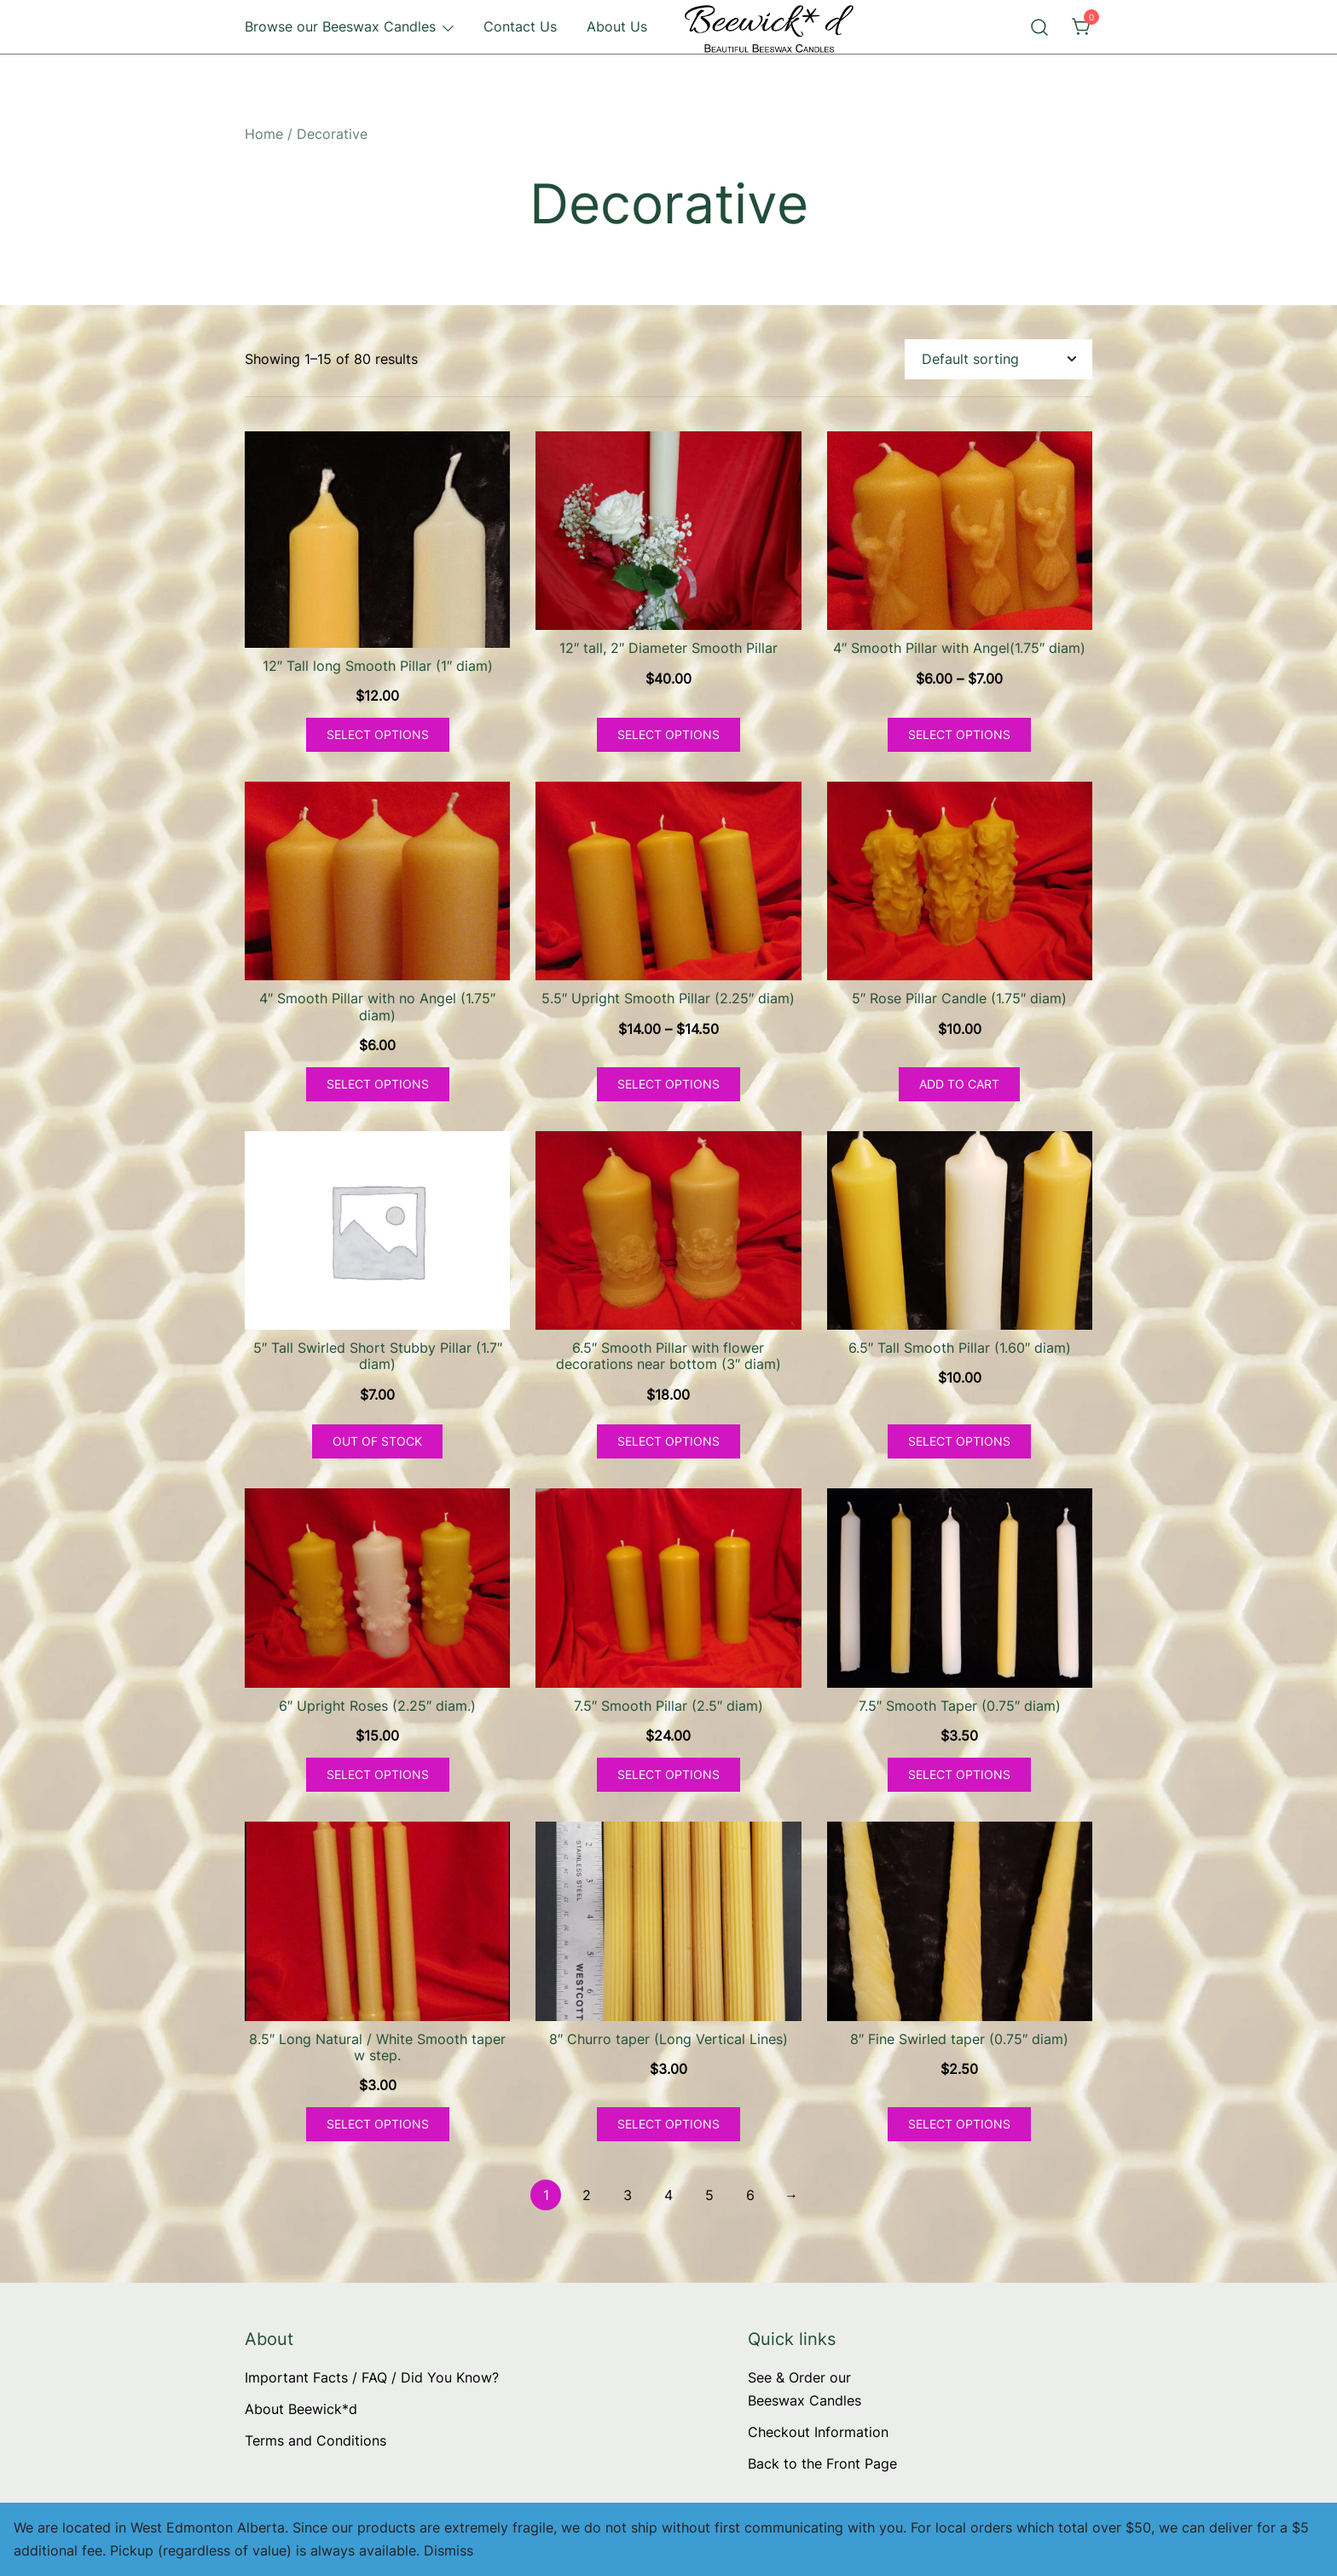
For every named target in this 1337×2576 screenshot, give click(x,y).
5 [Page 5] (709, 2194)
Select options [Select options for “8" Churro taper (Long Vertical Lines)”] (668, 2124)
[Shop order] (998, 359)
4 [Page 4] (668, 2194)
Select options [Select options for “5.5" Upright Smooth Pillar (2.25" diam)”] (668, 1084)
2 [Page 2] (586, 2194)
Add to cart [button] (959, 1084)
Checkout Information (818, 2431)
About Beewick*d (301, 2408)
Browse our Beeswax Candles (340, 26)
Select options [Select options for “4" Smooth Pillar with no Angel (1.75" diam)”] (378, 1084)
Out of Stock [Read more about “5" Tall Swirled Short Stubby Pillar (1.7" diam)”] (377, 1441)
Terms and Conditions (315, 2440)
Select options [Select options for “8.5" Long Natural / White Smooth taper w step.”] (378, 2124)
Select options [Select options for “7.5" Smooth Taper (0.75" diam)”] (959, 1774)
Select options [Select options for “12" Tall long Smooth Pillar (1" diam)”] (378, 734)
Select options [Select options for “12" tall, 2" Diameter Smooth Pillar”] (668, 734)
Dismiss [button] (448, 2550)
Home (264, 133)
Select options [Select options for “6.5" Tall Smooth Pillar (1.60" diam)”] (959, 1441)
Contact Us (520, 26)
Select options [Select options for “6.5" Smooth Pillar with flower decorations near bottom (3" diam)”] (668, 1441)
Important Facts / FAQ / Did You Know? (372, 2377)
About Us (617, 26)
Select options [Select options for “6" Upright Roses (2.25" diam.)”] (378, 1774)
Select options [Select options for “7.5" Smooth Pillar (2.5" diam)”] (668, 1774)
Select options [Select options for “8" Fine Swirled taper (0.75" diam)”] (959, 2124)
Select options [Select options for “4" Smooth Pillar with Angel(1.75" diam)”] (959, 734)
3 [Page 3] (627, 2194)
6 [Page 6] (750, 2194)
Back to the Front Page (822, 2463)
